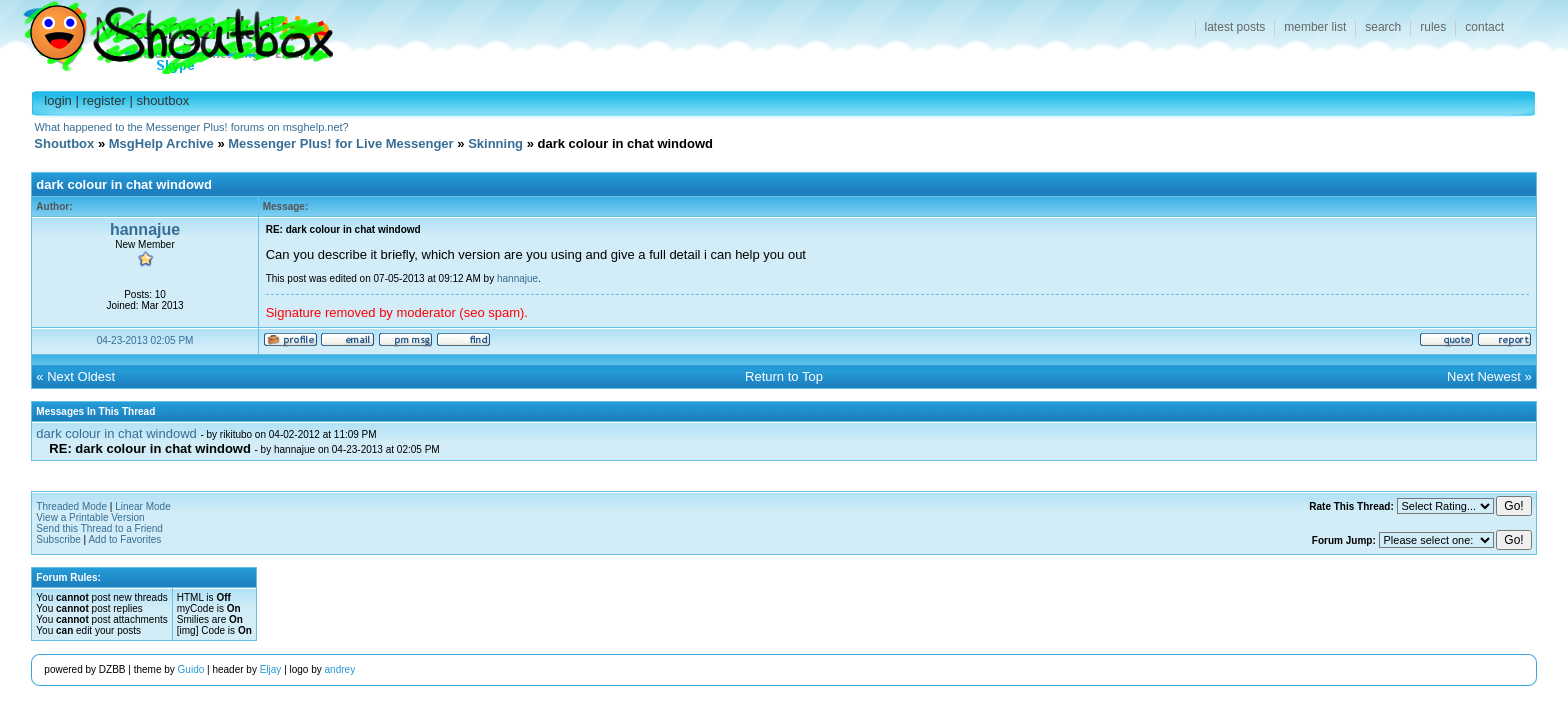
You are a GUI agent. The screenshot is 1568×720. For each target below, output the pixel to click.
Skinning (495, 143)
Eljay (271, 669)
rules (1433, 27)
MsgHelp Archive (161, 143)
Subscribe (58, 539)
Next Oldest (81, 376)
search (1383, 27)
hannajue (145, 229)
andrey (340, 669)
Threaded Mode (71, 506)
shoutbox (162, 100)
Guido (191, 669)
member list (1315, 27)
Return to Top (784, 376)
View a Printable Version (90, 517)
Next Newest (1484, 376)
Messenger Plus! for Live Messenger (340, 143)
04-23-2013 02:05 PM (145, 340)
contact (1484, 27)
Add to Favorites (124, 539)
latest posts (1235, 27)
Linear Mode (143, 506)
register (103, 100)
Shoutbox (166, 32)
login (57, 100)
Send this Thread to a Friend (99, 528)
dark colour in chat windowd (116, 433)
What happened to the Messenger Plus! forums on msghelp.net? (191, 127)
